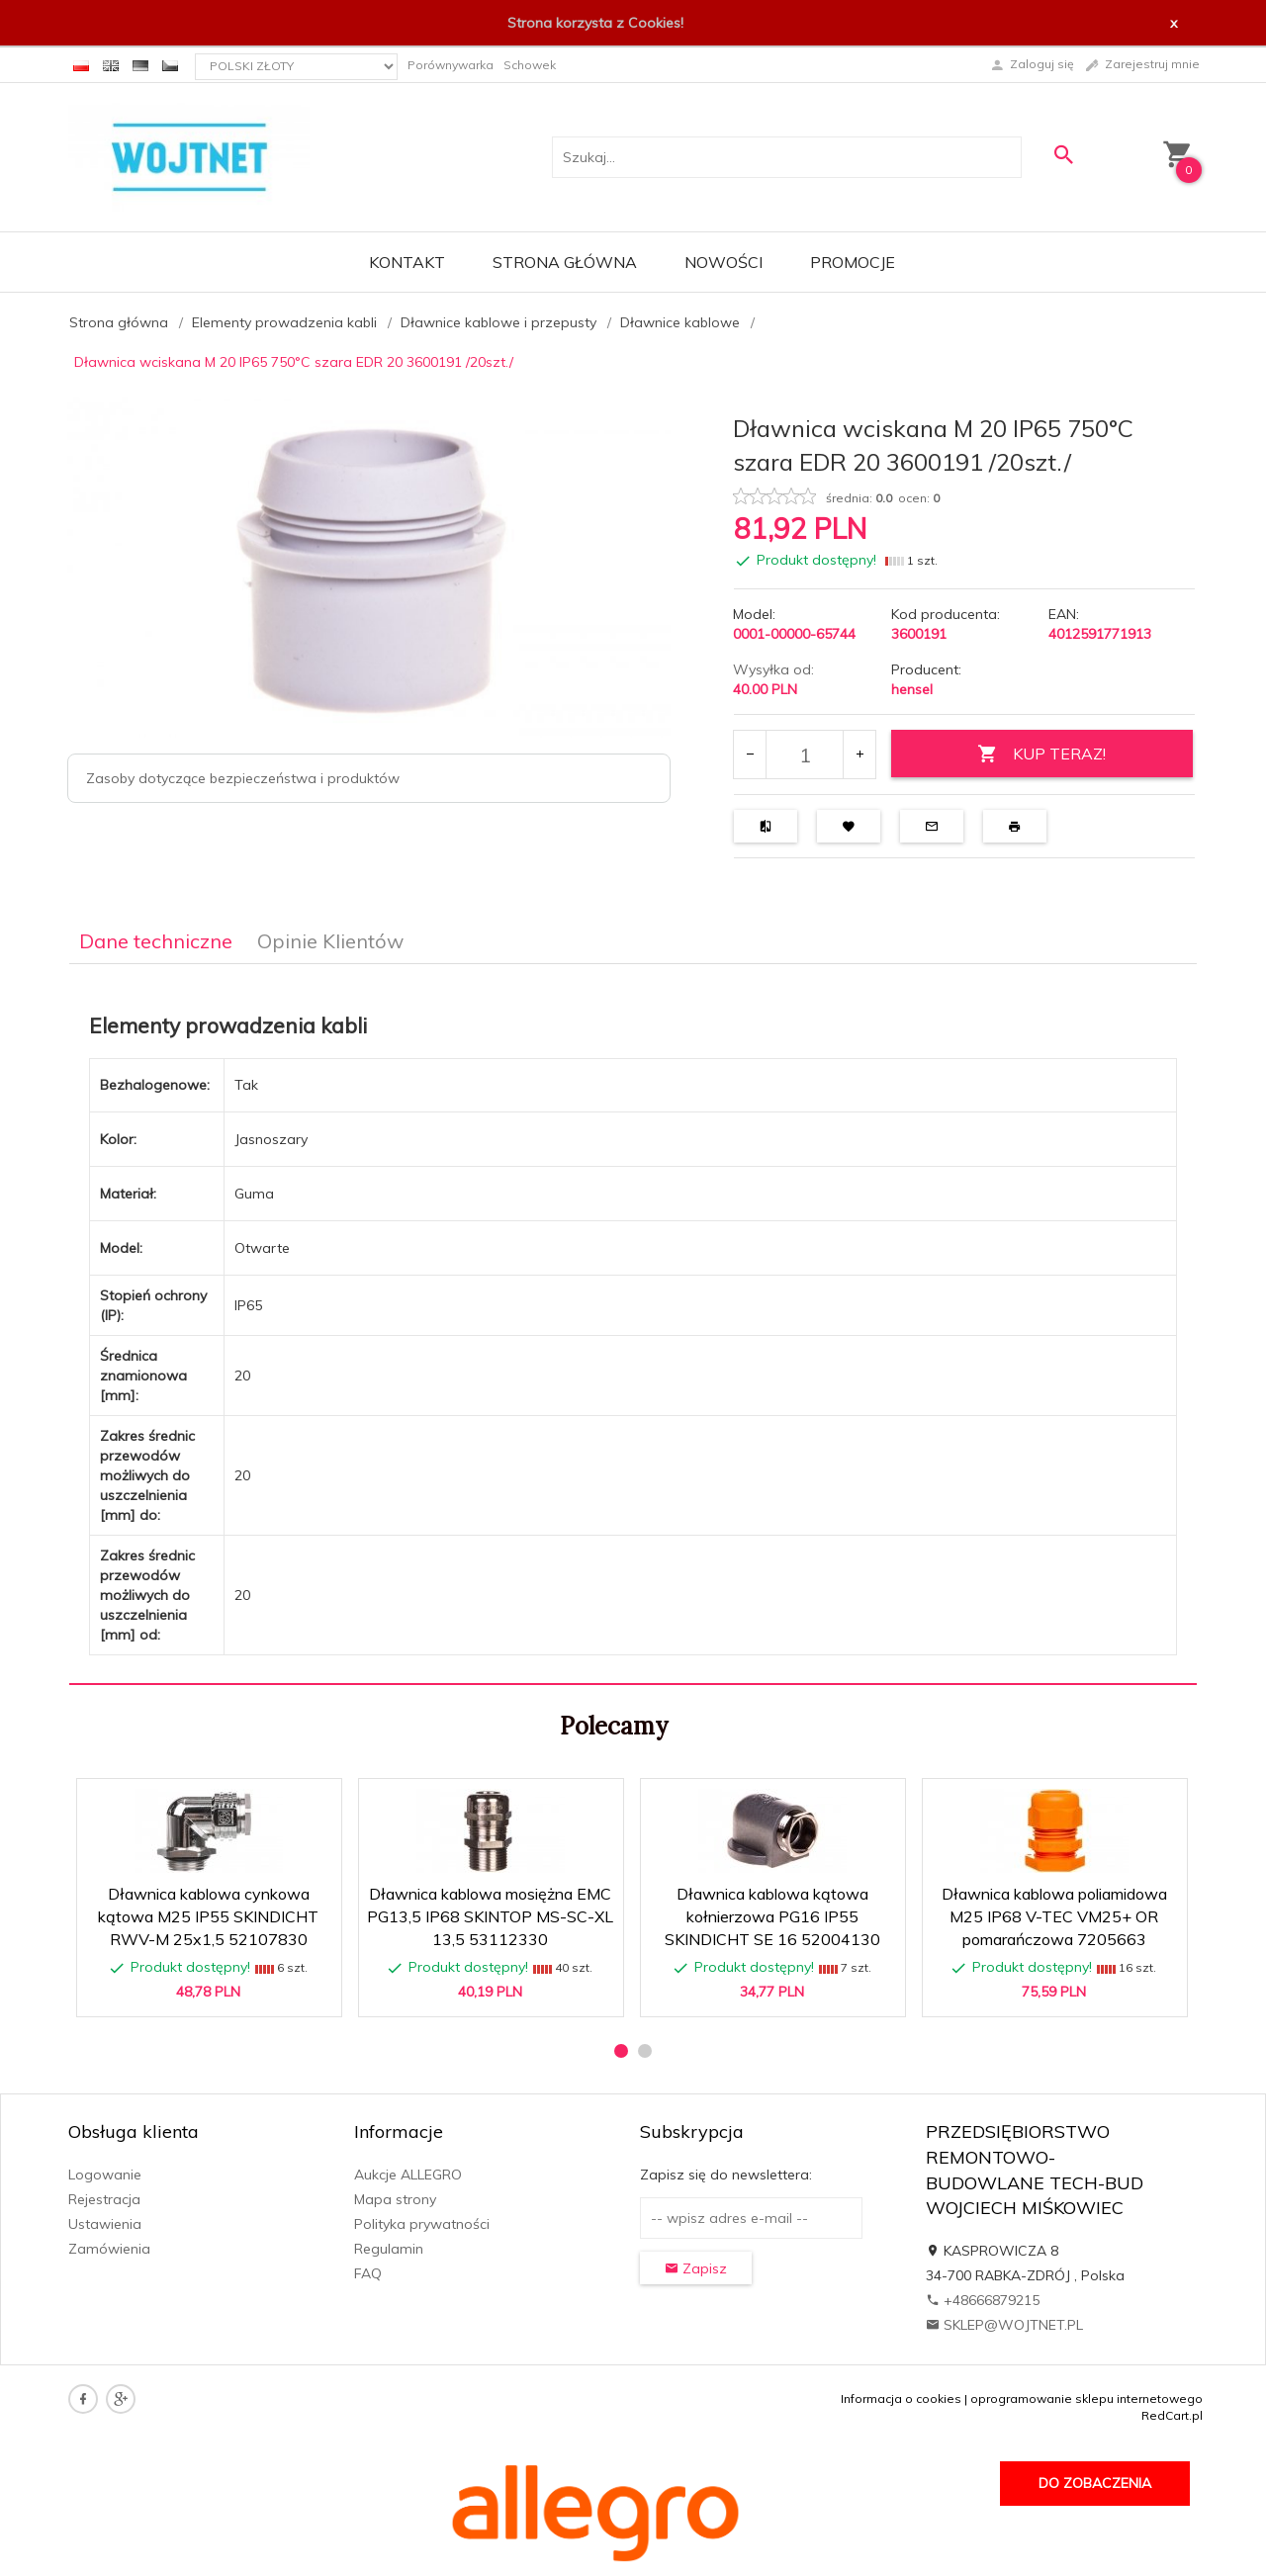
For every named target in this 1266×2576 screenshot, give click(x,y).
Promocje (852, 262)
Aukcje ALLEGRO (408, 2174)
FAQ (368, 2273)
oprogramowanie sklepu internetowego (1086, 2398)
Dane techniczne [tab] (155, 941)
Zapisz (696, 2268)
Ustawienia (104, 2224)
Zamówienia (109, 2249)
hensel (912, 689)
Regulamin (388, 2249)
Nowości (723, 262)
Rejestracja (104, 2199)
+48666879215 (983, 2300)
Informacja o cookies (901, 2398)
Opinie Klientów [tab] (330, 941)
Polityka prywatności (422, 2224)
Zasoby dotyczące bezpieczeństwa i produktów (243, 778)
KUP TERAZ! (1041, 754)
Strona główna (565, 262)
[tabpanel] (633, 1324)
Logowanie (104, 2174)
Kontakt (407, 262)
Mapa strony (395, 2199)
